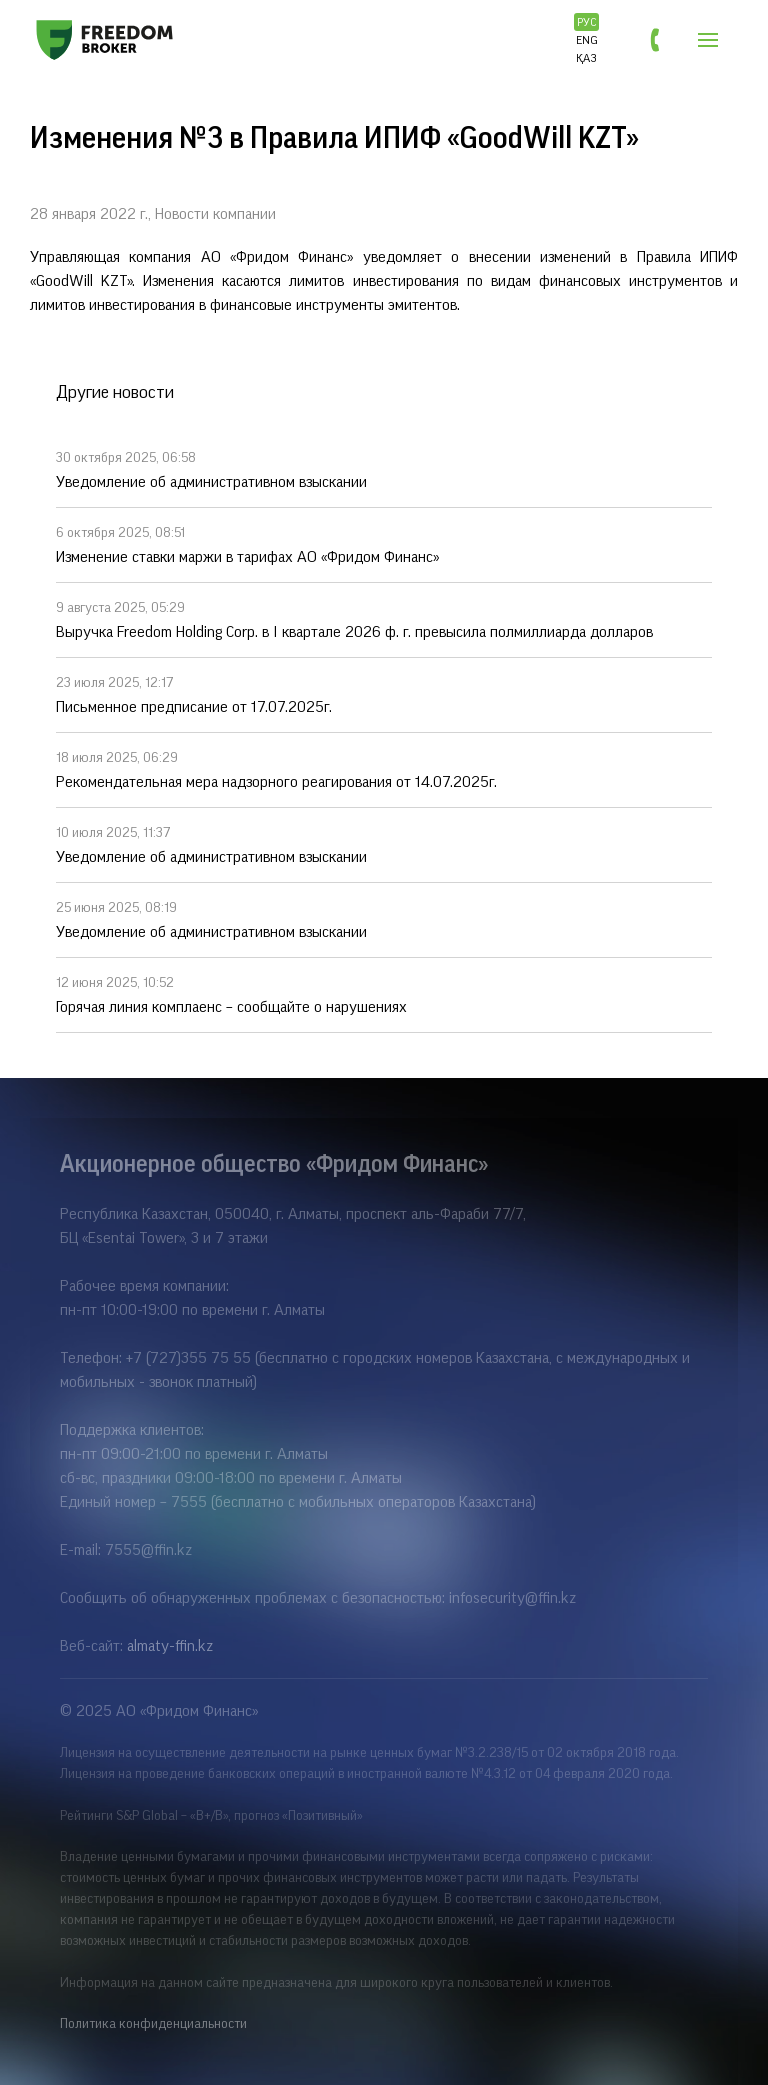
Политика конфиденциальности (153, 2024)
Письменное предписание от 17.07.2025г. (384, 693)
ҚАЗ (586, 58)
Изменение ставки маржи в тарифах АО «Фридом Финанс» (384, 543)
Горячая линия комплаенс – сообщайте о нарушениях (384, 993)
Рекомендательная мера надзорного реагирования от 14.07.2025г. (384, 768)
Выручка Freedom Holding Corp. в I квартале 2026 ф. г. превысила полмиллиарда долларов (384, 618)
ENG (587, 40)
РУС (587, 22)
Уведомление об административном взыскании (384, 468)
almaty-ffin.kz (170, 1646)
